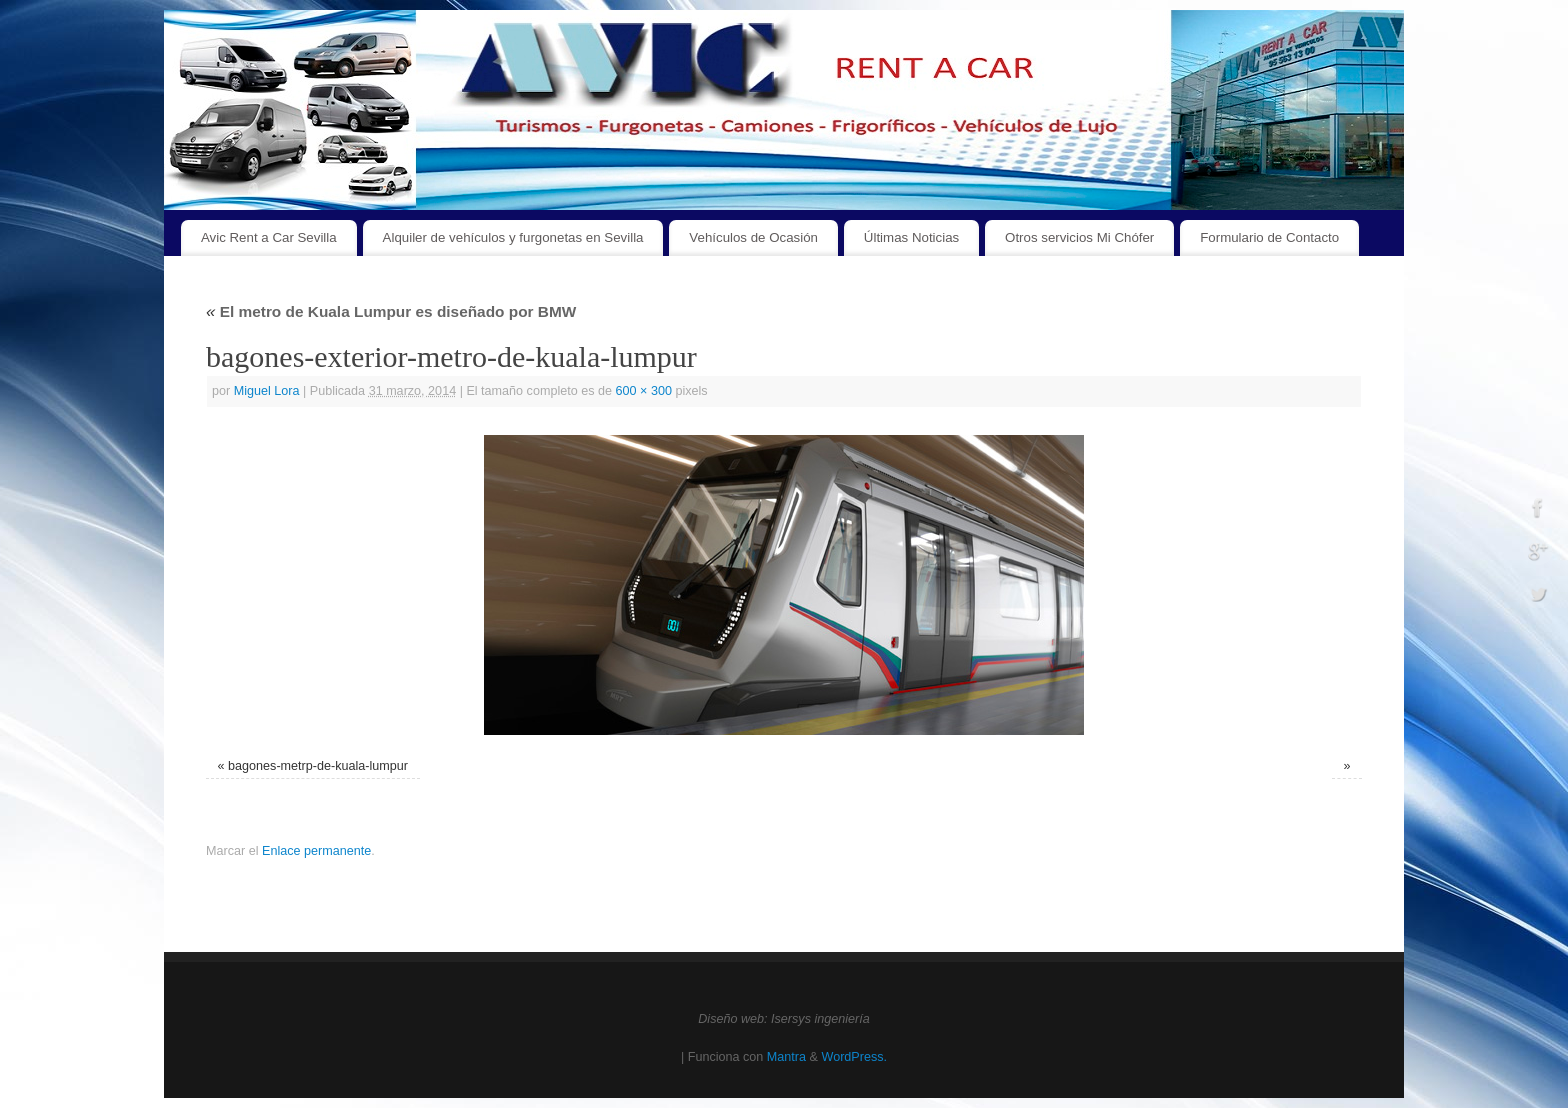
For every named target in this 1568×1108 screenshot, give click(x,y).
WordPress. (854, 1057)
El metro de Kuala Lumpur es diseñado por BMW (391, 311)
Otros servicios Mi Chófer (1079, 237)
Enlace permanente (316, 851)
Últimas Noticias (911, 237)
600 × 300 (644, 391)
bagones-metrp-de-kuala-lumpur (318, 766)
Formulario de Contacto (1269, 237)
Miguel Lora (267, 391)
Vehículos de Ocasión (753, 237)
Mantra (786, 1057)
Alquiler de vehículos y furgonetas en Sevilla (513, 237)
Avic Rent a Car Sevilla (269, 237)
